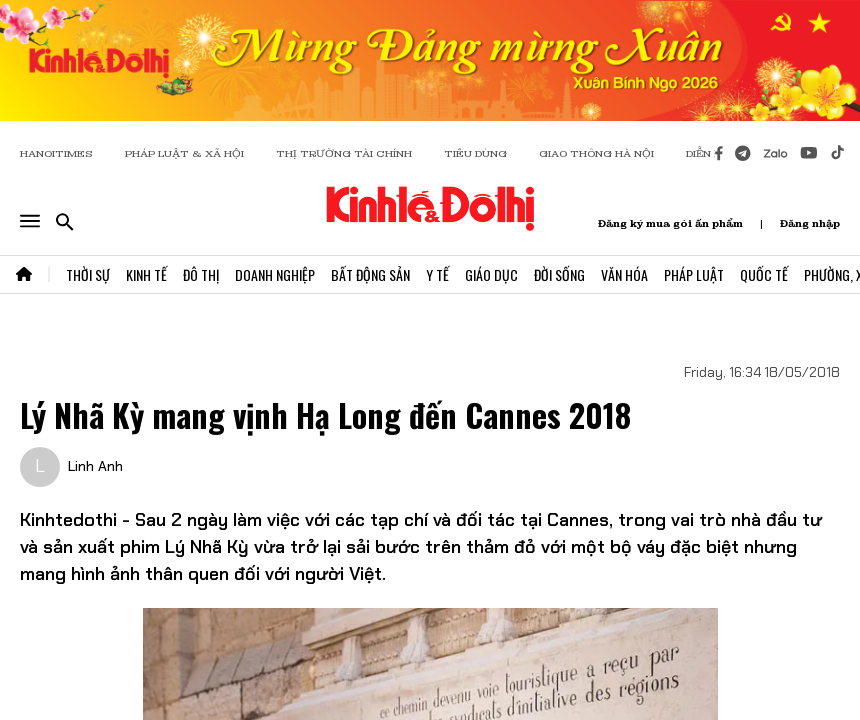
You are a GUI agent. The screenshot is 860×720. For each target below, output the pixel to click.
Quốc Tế (764, 274)
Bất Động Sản (370, 274)
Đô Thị (201, 274)
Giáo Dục (491, 274)
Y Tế (437, 274)
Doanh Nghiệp (275, 274)
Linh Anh (95, 466)
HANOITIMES (56, 153)
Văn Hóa (624, 274)
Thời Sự (88, 274)
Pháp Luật (694, 274)
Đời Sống (559, 274)
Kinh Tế (146, 274)
